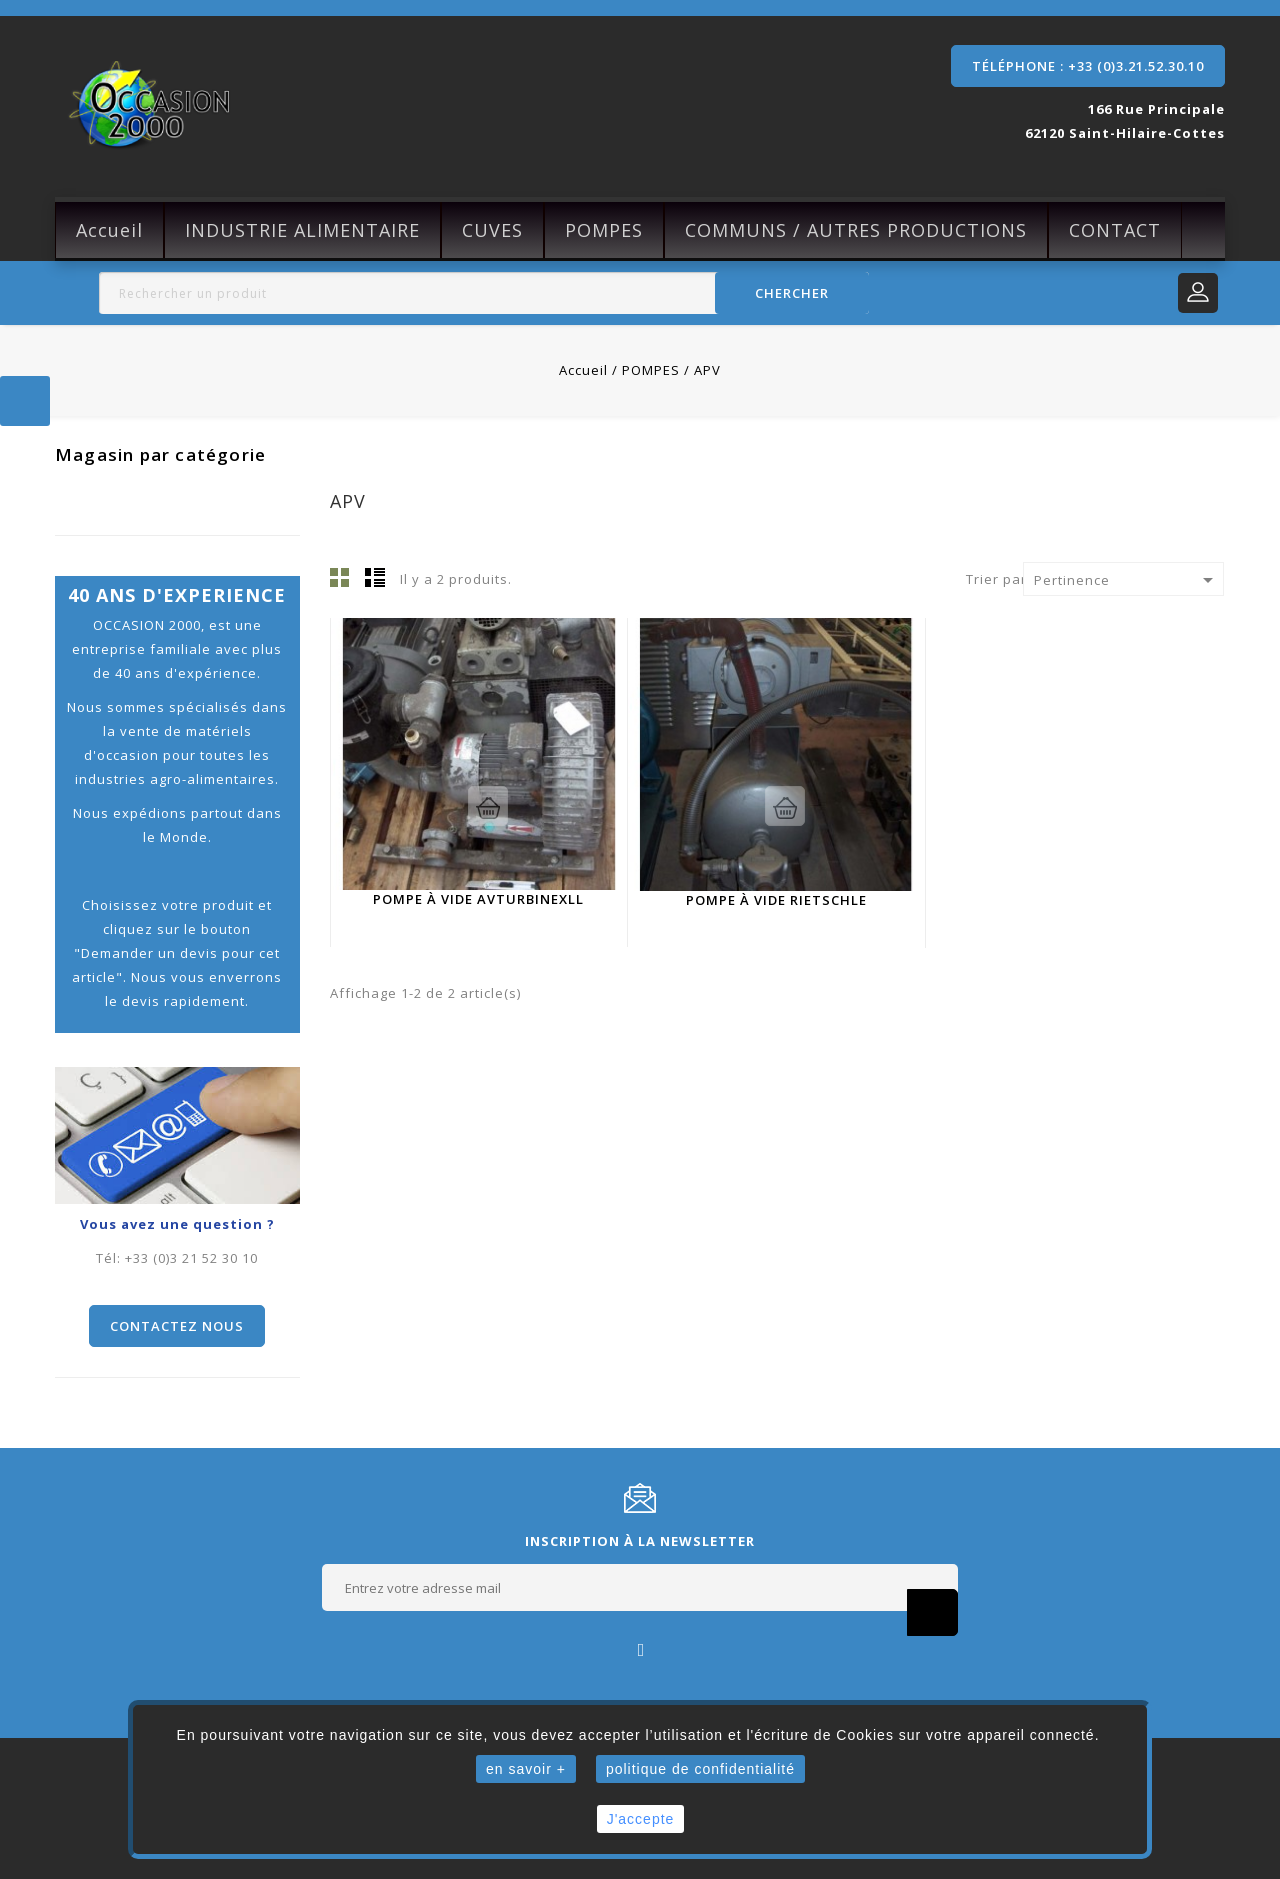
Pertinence (1127, 580)
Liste (375, 577)
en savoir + (526, 1769)
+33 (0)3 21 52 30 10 (191, 1258)
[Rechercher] (484, 293)
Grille (340, 577)
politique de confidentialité (700, 1769)
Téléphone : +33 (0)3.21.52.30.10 (1088, 66)
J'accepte (641, 1819)
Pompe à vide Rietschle (776, 900)
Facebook (640, 1648)
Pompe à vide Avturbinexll (478, 899)
